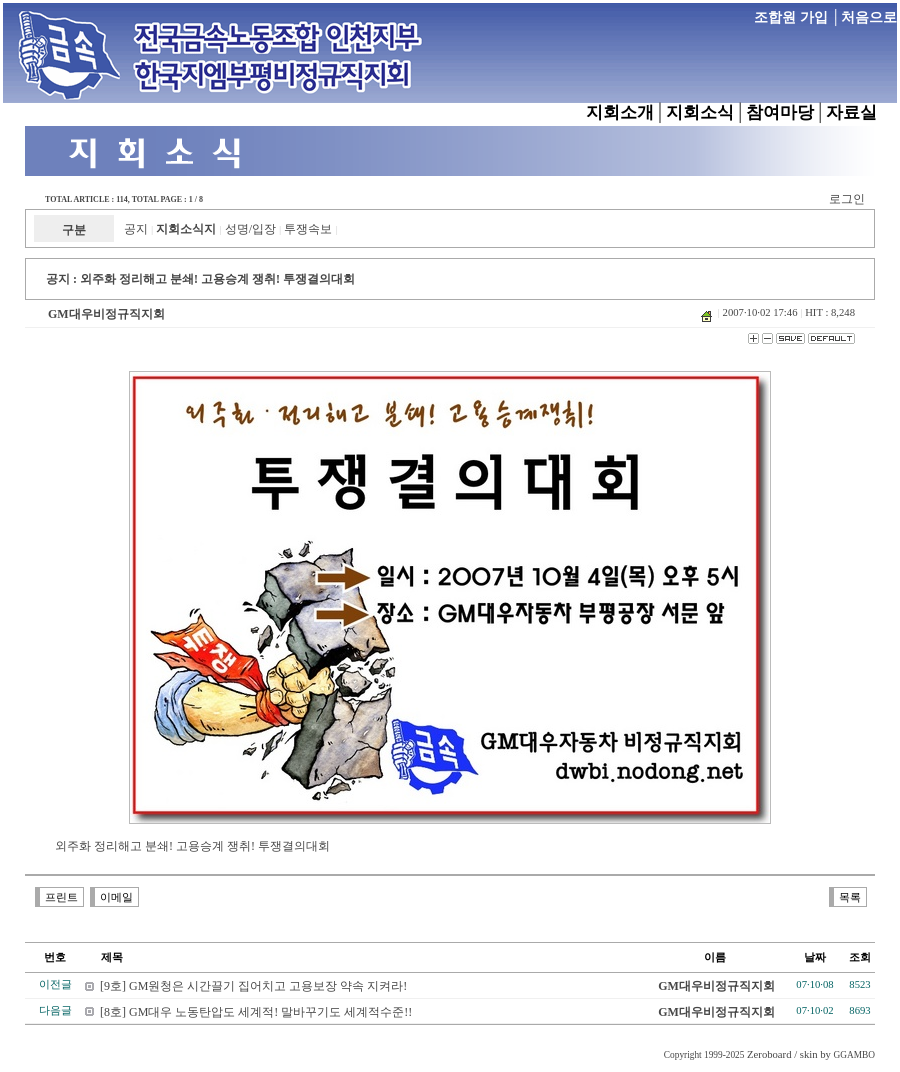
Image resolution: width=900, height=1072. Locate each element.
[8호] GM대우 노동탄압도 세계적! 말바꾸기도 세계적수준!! (256, 1012)
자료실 (851, 112)
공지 (136, 229)
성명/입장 (250, 229)
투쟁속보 (308, 229)
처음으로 (869, 17)
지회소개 (620, 112)
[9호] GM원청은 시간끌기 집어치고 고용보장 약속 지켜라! (253, 986)
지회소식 (700, 112)
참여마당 (780, 112)
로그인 (847, 199)
